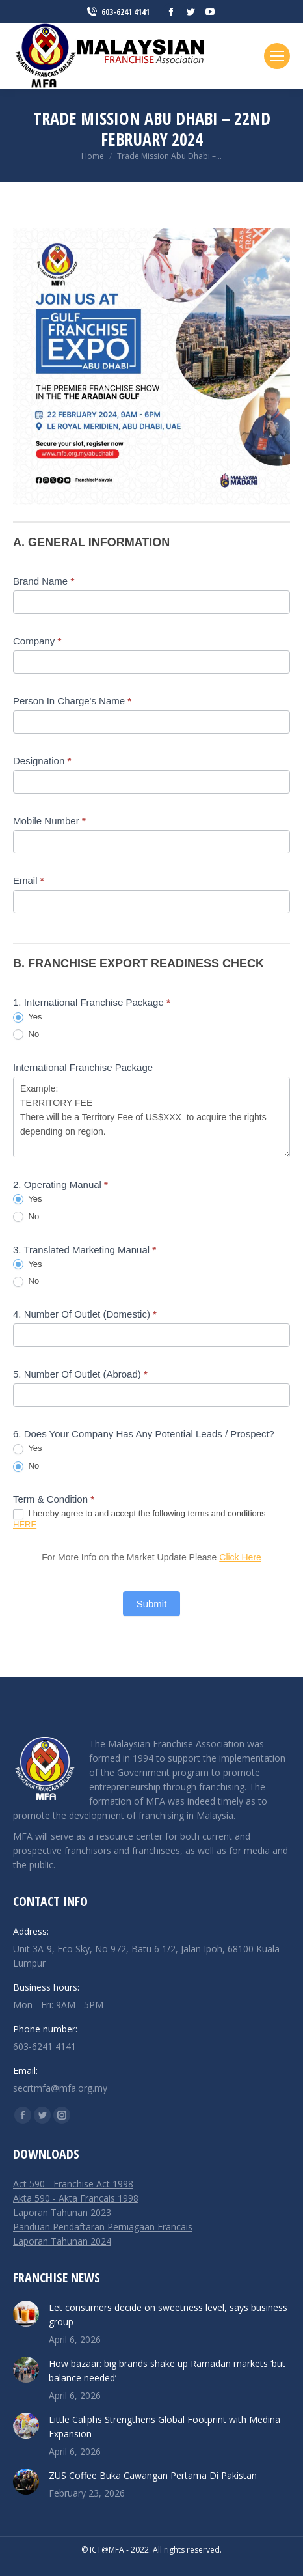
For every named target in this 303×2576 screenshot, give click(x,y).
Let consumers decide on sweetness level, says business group (168, 2314)
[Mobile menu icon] (277, 56)
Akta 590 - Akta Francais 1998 (75, 2198)
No (26, 1034)
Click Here (240, 1557)
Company (37, 640)
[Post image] (26, 2314)
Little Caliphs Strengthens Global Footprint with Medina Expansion (164, 2426)
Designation (42, 760)
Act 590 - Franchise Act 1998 (73, 2184)
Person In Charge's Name (72, 700)
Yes (27, 1017)
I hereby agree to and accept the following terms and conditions (139, 1518)
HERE (24, 1524)
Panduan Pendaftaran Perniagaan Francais (102, 2227)
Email (28, 880)
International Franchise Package (83, 1067)
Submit (152, 1603)
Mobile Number (49, 820)
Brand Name (43, 581)
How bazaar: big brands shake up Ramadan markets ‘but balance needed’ (167, 2370)
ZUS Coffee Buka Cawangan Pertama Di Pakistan (153, 2475)
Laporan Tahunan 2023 (62, 2212)
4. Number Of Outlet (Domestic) (85, 1314)
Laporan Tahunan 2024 (62, 2241)
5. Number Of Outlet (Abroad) (80, 1373)
